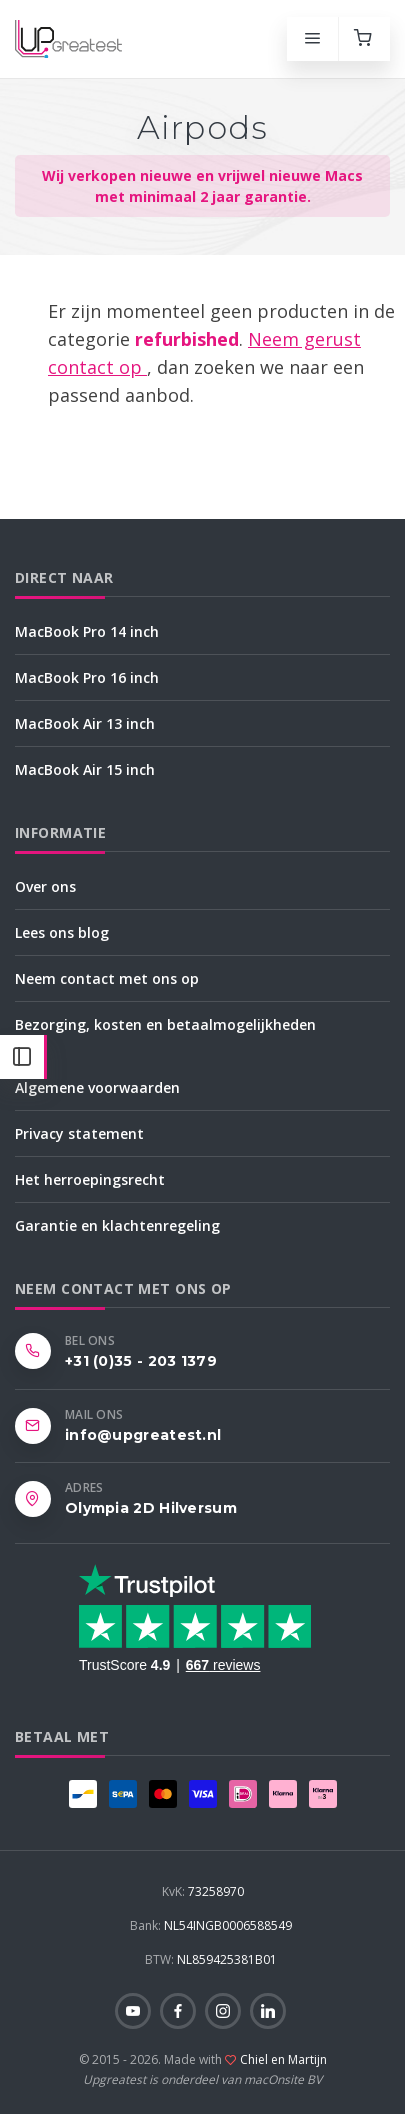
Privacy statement (79, 1133)
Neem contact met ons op (107, 978)
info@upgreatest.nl (143, 1435)
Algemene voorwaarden (97, 1087)
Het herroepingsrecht (90, 1179)
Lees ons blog (62, 932)
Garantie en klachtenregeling (117, 1225)
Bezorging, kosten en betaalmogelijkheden (165, 1024)
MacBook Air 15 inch (85, 769)
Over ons (45, 886)
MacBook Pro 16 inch (87, 677)
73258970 (203, 1891)
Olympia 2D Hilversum (151, 1508)
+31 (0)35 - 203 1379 (141, 1361)
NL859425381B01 (211, 1959)
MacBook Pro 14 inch (87, 631)
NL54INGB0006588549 (211, 1925)
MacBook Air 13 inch (85, 723)
